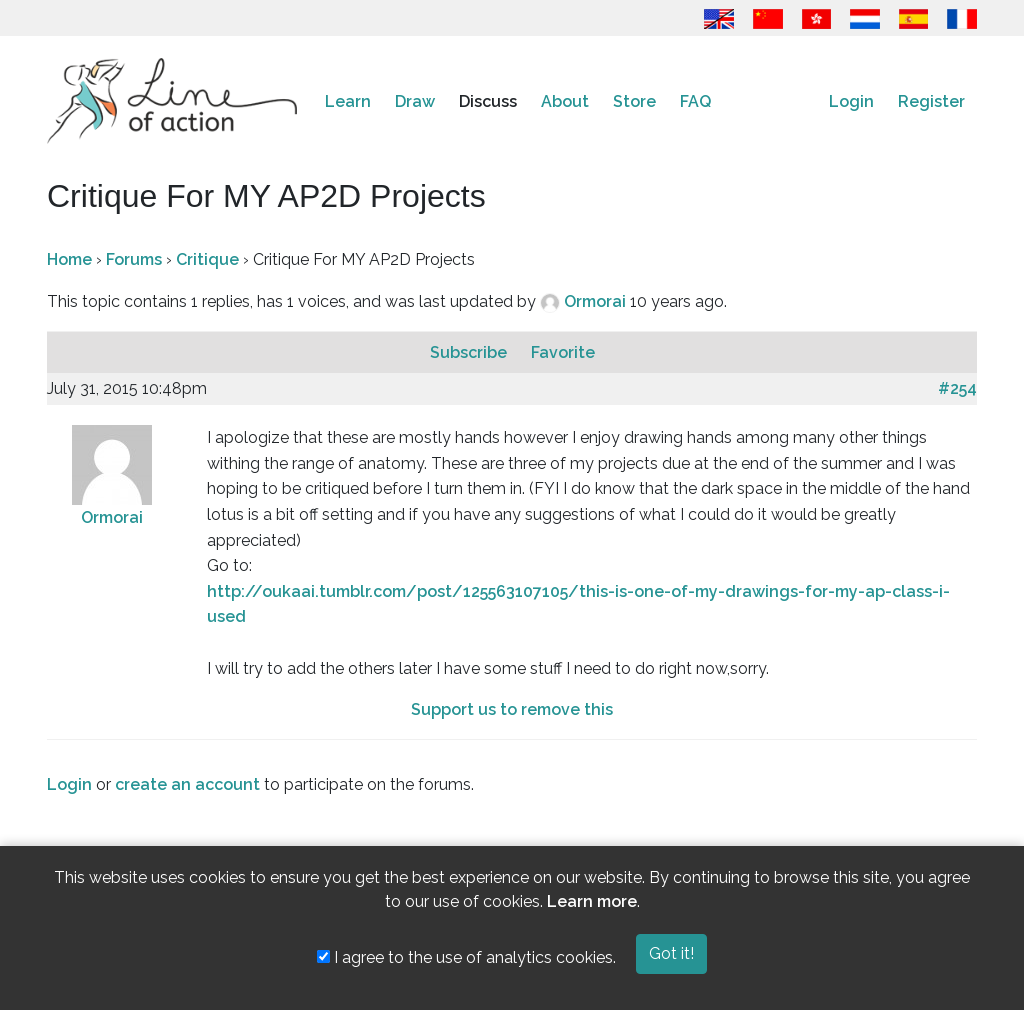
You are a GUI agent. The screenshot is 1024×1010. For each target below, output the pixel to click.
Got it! (671, 953)
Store (634, 101)
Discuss (488, 101)
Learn (348, 101)
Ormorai (597, 301)
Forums (134, 259)
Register (931, 101)
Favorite (563, 352)
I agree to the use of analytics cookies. (466, 957)
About (565, 101)
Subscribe (470, 352)
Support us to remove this (512, 709)
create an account (187, 784)
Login (851, 101)
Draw (415, 101)
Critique (207, 259)
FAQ (695, 101)
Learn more (592, 901)
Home (69, 259)
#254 (957, 388)
